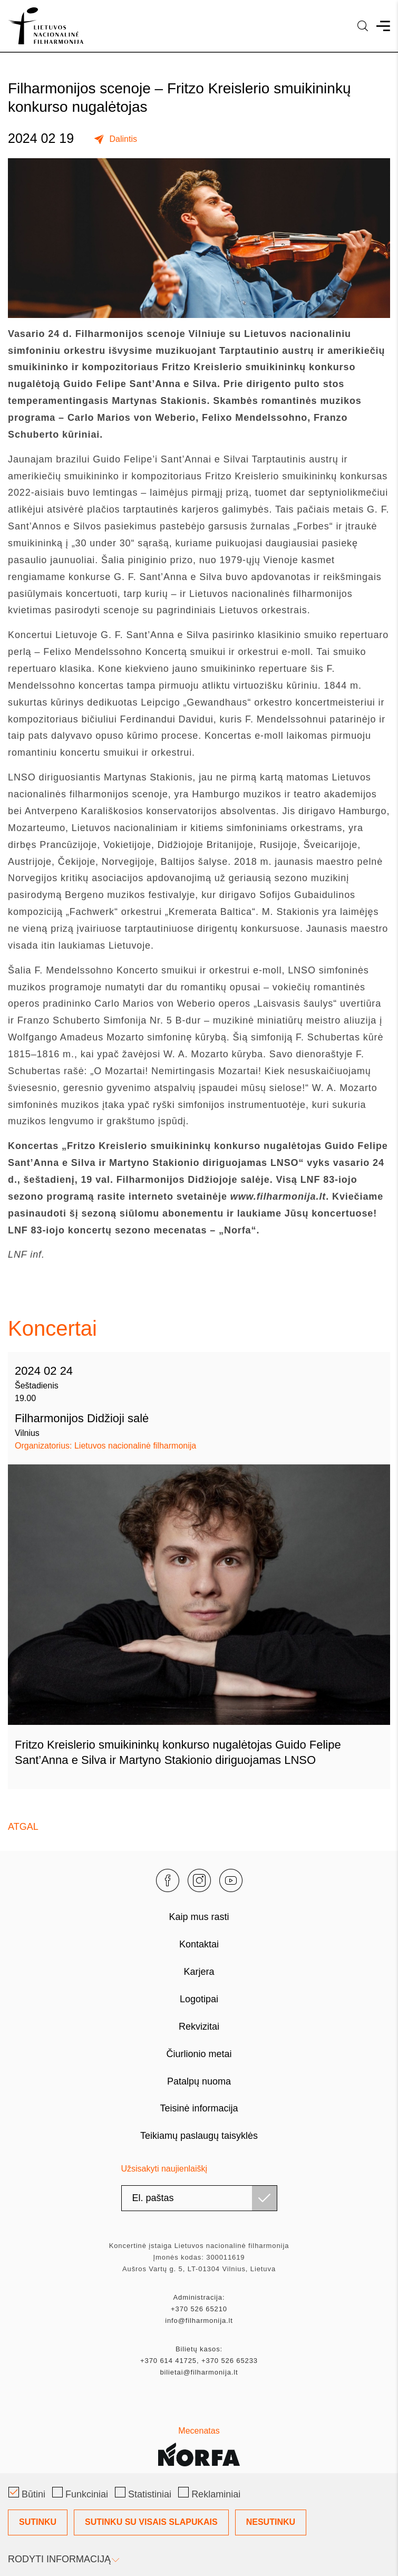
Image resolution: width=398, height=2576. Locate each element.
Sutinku (37, 2521)
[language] (362, 26)
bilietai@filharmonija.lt (199, 2372)
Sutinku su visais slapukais (151, 2521)
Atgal (23, 1826)
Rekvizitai (199, 2026)
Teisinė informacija (199, 2108)
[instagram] (199, 1880)
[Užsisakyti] (264, 2198)
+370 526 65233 (229, 2361)
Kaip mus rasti (199, 1917)
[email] (199, 2198)
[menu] (383, 26)
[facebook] (167, 1880)
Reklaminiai (209, 2493)
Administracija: (199, 2297)
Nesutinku (270, 2521)
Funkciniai (80, 2493)
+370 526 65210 (199, 2309)
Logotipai (199, 1999)
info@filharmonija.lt (199, 2320)
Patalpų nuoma (199, 2081)
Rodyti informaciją (63, 2559)
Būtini (26, 2493)
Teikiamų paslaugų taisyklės (199, 2135)
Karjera (198, 1971)
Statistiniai (143, 2493)
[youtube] (230, 1880)
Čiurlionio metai (198, 2054)
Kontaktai (199, 1944)
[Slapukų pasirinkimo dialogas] (199, 2524)
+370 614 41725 (168, 2361)
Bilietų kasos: (199, 2349)
